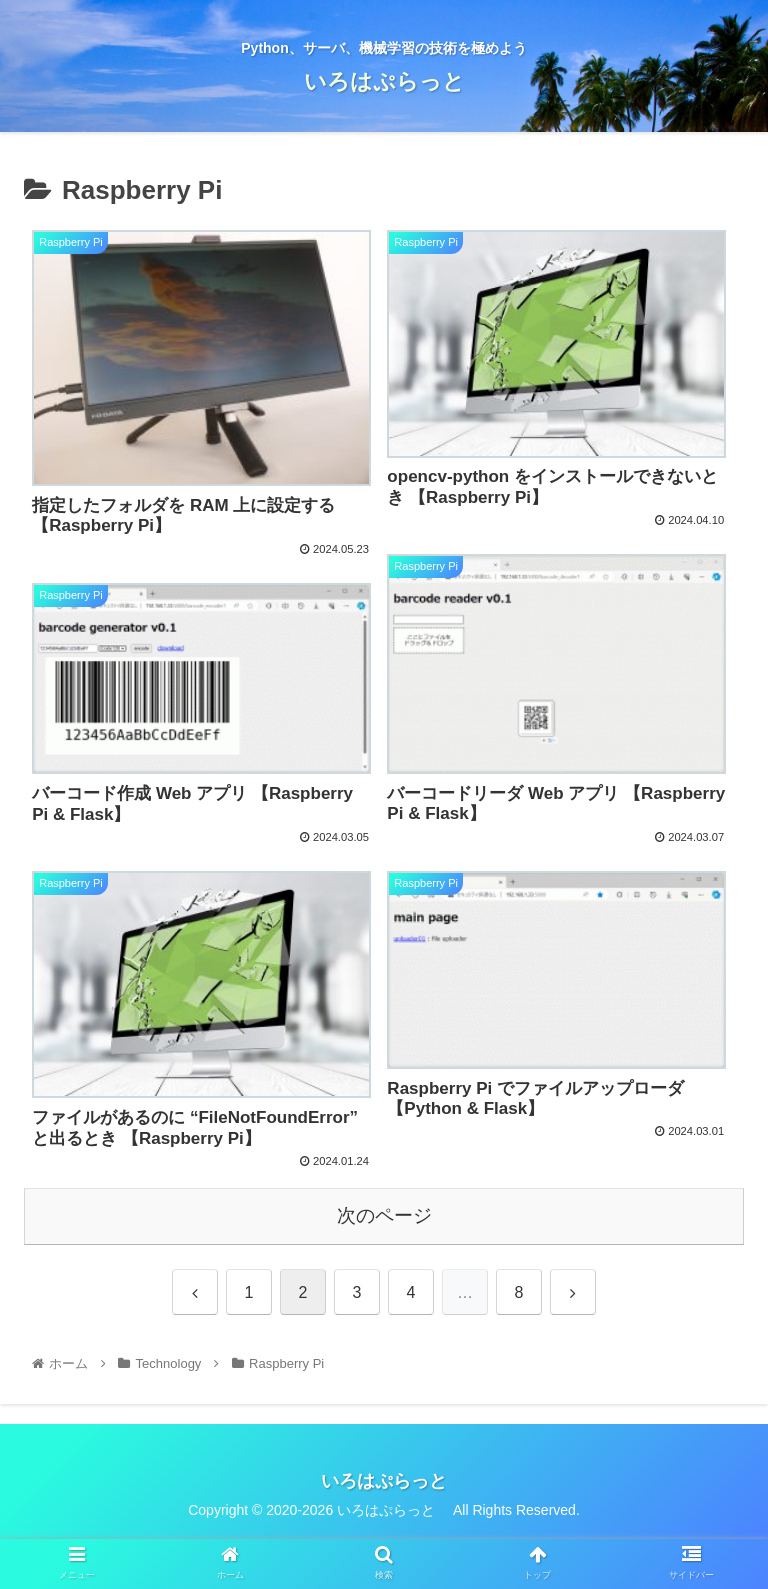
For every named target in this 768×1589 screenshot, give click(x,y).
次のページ (384, 1215)
